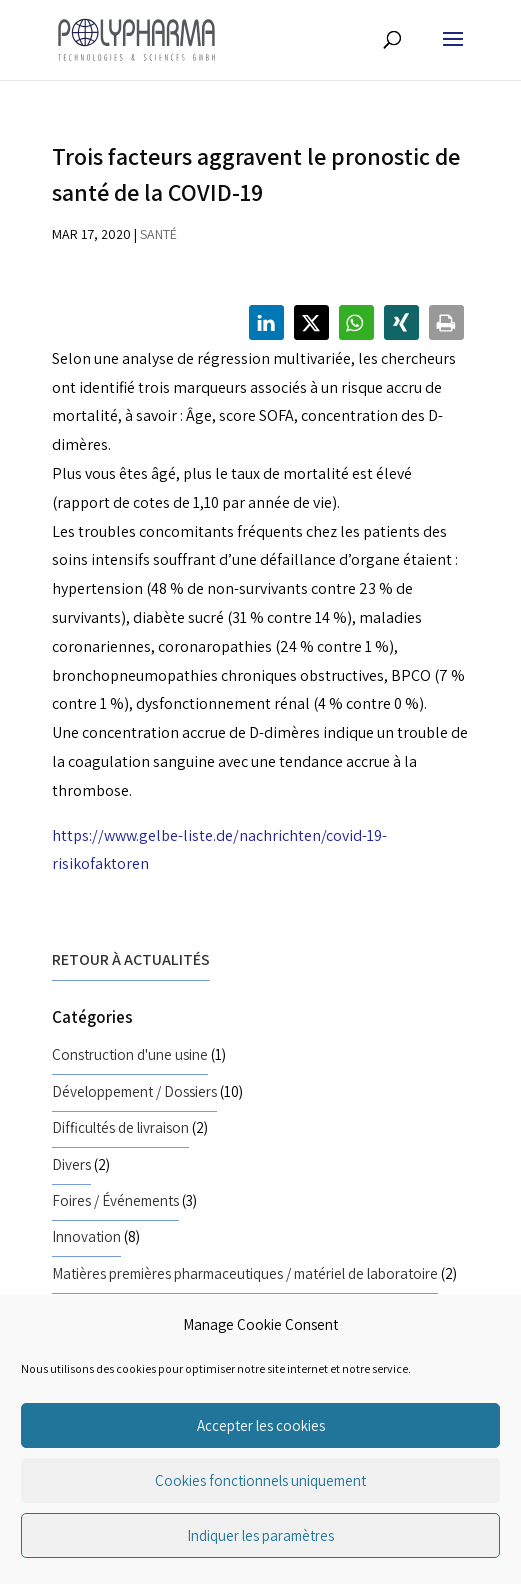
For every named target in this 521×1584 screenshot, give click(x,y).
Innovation (86, 1236)
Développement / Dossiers (134, 1091)
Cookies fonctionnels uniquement (260, 1480)
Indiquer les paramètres (260, 1535)
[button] (266, 322)
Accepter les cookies (261, 1425)
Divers (71, 1164)
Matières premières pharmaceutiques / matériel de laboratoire (245, 1273)
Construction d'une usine (130, 1054)
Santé (158, 234)
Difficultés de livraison (120, 1127)
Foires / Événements (115, 1200)
